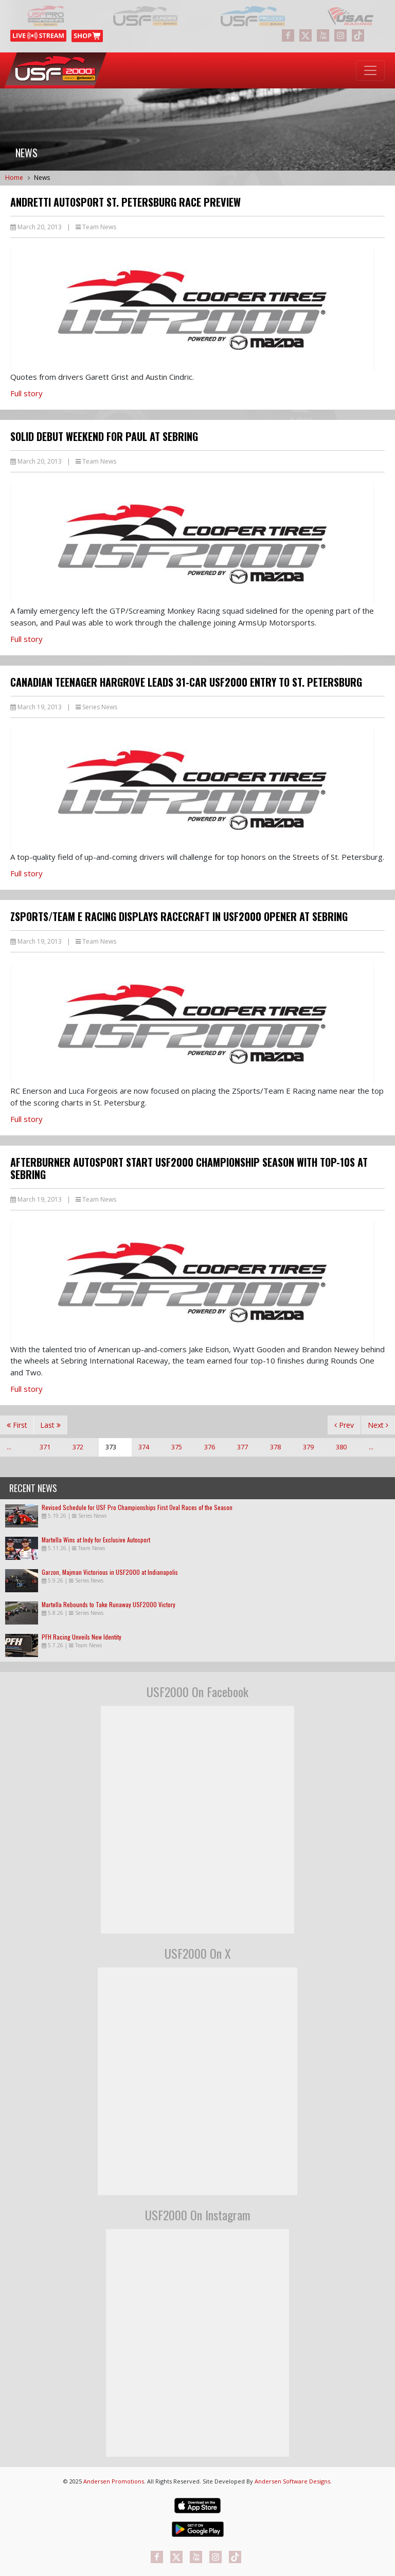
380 (341, 1446)
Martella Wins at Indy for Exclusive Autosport (96, 1539)
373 (110, 1446)
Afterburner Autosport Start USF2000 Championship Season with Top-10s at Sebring (189, 1168)
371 (45, 1446)
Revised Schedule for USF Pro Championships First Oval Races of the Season (137, 1507)
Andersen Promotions (113, 2481)
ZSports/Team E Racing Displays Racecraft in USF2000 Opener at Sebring (179, 916)
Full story (26, 393)
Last (50, 1425)
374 (143, 1446)
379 (308, 1446)
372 (78, 1446)
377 (242, 1446)
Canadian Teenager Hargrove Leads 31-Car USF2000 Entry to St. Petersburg (186, 682)
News (42, 177)
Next (378, 1425)
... (9, 1446)
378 (275, 1446)
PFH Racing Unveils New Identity (81, 1636)
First (17, 1425)
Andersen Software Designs (292, 2481)
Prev (344, 1425)
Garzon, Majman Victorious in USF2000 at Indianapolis (110, 1572)
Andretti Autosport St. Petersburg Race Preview (125, 202)
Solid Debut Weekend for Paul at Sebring (104, 436)
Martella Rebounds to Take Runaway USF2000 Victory (108, 1604)
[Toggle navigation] (370, 70)
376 (209, 1446)
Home (14, 177)
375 (176, 1446)
